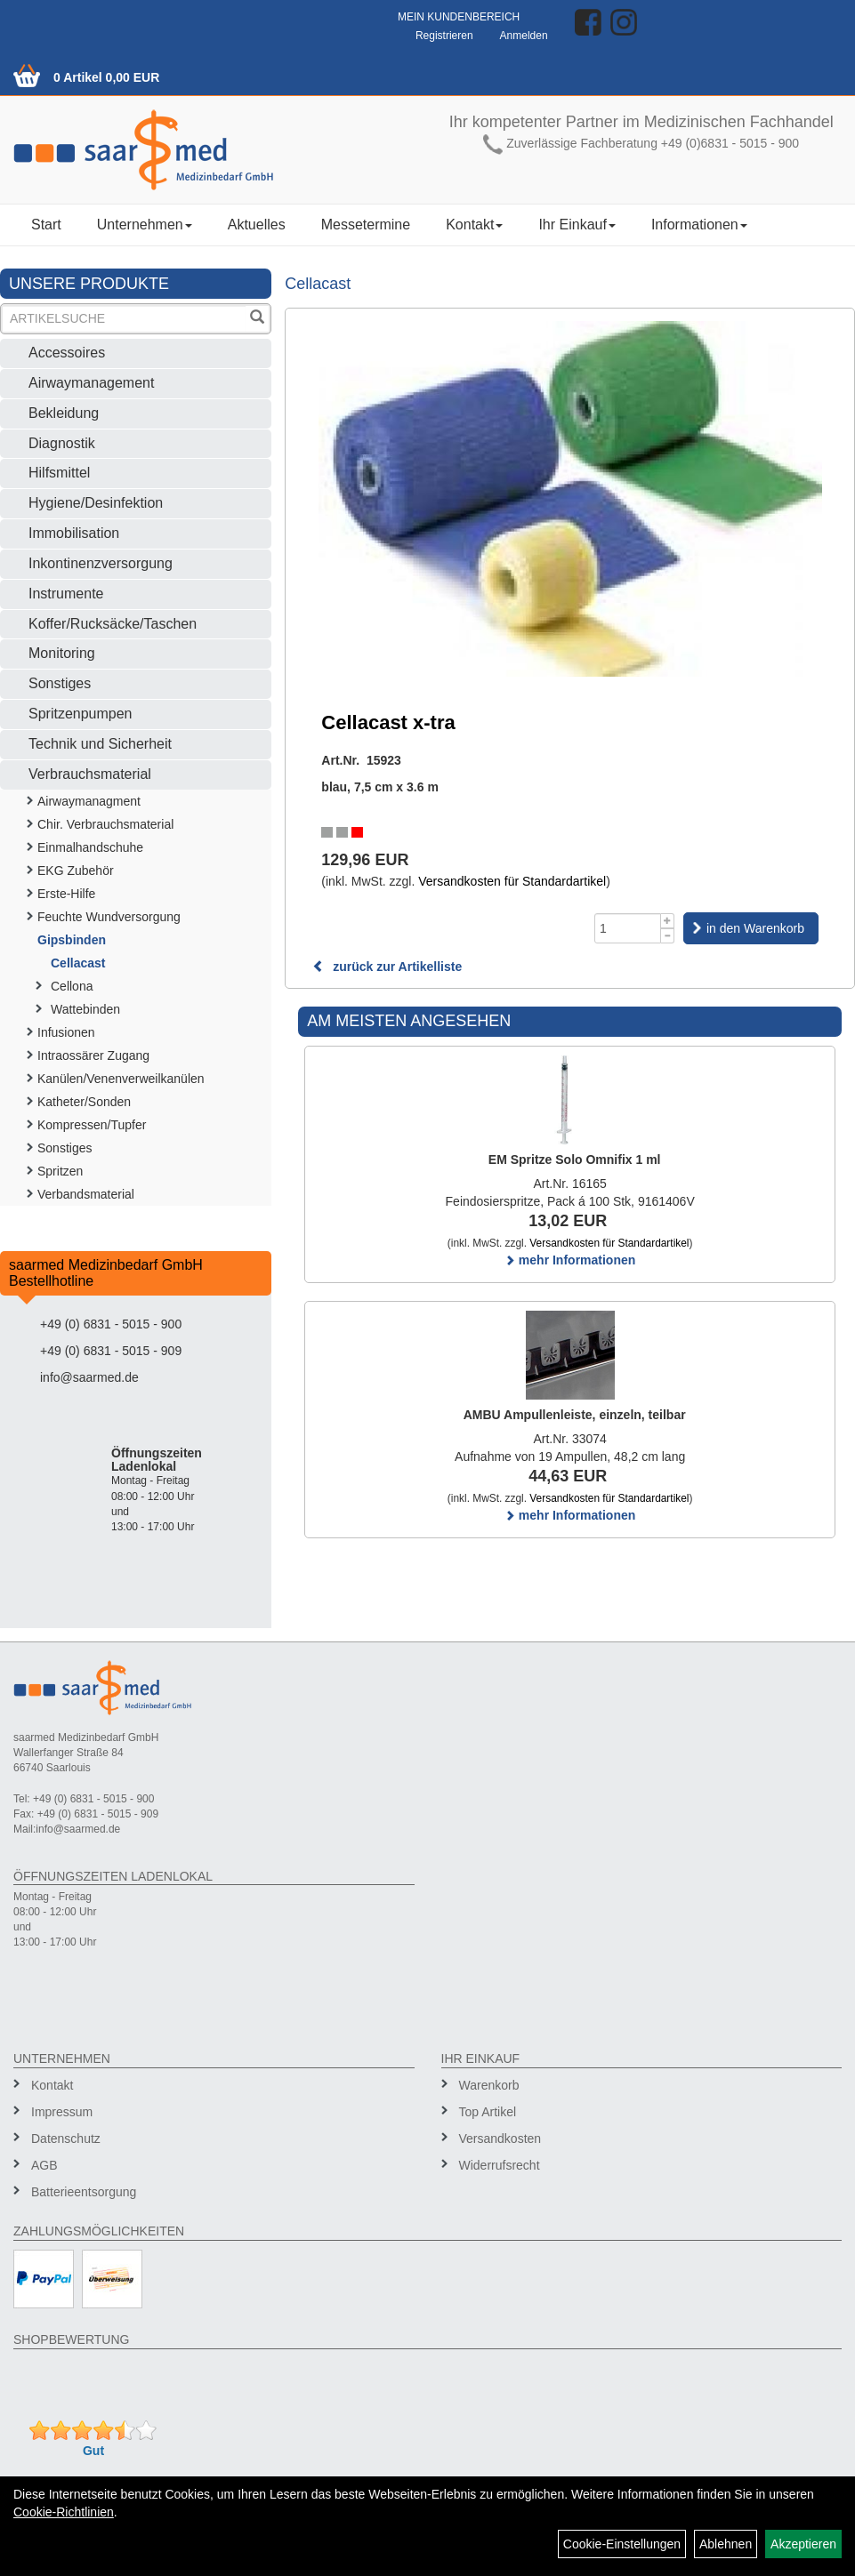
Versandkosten (500, 2138)
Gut (93, 2451)
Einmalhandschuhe (90, 847)
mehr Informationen (569, 1260)
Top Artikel (488, 2112)
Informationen (699, 224)
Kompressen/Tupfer (91, 1125)
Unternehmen (144, 224)
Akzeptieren (803, 2544)
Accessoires (66, 352)
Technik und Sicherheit (100, 743)
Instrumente (65, 593)
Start (46, 224)
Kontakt (474, 224)
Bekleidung (63, 413)
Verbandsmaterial (85, 1194)
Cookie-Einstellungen (622, 2544)
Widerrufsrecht (499, 2165)
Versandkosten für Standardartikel (512, 881)
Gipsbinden (71, 940)
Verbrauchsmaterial (89, 774)
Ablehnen (725, 2544)
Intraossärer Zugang (93, 1055)
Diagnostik (61, 443)
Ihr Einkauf (576, 224)
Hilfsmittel (59, 472)
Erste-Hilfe (66, 894)
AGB (44, 2165)
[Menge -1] (667, 935)
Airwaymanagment (89, 801)
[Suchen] (257, 319)
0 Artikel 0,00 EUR (106, 77)
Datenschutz (66, 2138)
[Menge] (627, 928)
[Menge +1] (667, 920)
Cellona (72, 986)
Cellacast (78, 963)
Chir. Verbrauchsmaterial (105, 824)
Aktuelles (257, 224)
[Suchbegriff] (124, 319)
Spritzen (60, 1171)
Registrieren (444, 35)
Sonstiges (59, 683)
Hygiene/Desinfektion (95, 502)
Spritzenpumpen (80, 713)
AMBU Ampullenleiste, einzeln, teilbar (575, 1415)
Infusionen (66, 1032)
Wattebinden (85, 1009)
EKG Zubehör (75, 870)
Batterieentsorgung (83, 2192)
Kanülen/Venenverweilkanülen (121, 1078)
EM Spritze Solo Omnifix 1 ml (574, 1159)
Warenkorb (489, 2085)
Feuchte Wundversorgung (109, 917)
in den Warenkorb (755, 928)
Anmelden (524, 35)
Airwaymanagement (91, 382)
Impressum (62, 2112)
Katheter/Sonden (84, 1102)
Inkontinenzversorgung (100, 563)
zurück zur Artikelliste (387, 966)
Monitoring (61, 653)
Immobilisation (73, 533)
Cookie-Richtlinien (63, 2512)
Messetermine (365, 224)
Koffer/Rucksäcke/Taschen (112, 623)
